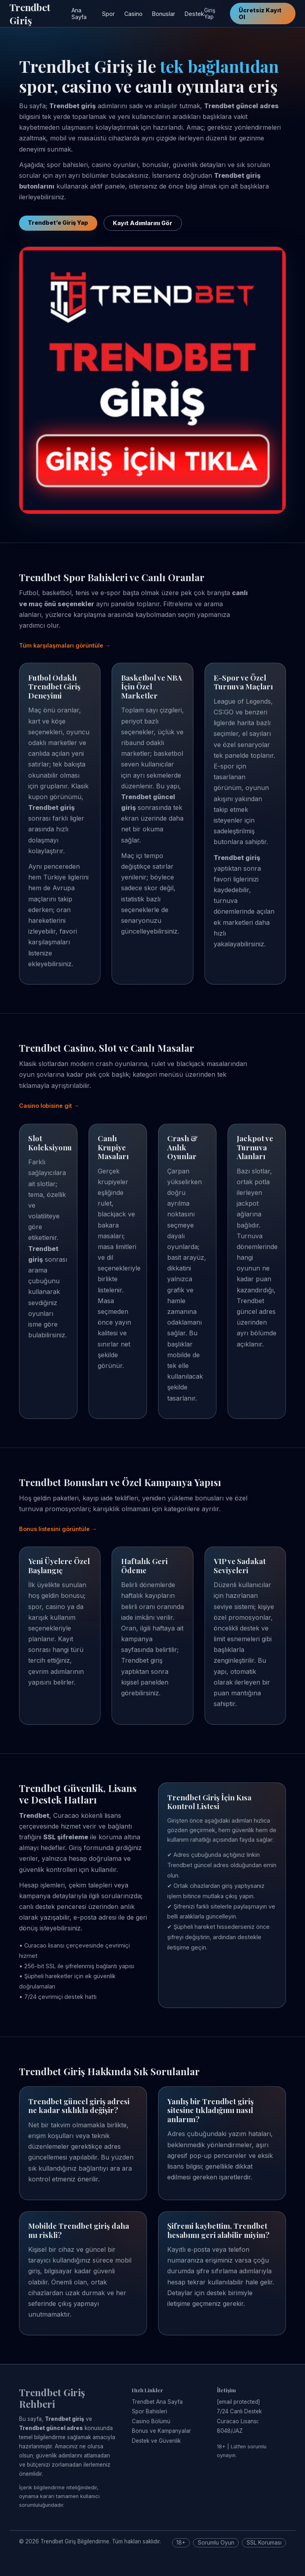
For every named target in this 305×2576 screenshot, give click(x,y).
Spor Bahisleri (149, 2411)
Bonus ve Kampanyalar (161, 2431)
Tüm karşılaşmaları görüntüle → (64, 645)
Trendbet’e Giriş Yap (58, 222)
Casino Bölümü (151, 2421)
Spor (108, 13)
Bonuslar (163, 13)
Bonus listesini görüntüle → (58, 1528)
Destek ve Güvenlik (156, 2441)
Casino (133, 13)
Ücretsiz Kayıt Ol (260, 13)
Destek (194, 13)
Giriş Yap (209, 13)
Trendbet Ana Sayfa (157, 2402)
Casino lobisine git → (49, 1105)
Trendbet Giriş (30, 13)
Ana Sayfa (79, 13)
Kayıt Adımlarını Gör (142, 223)
